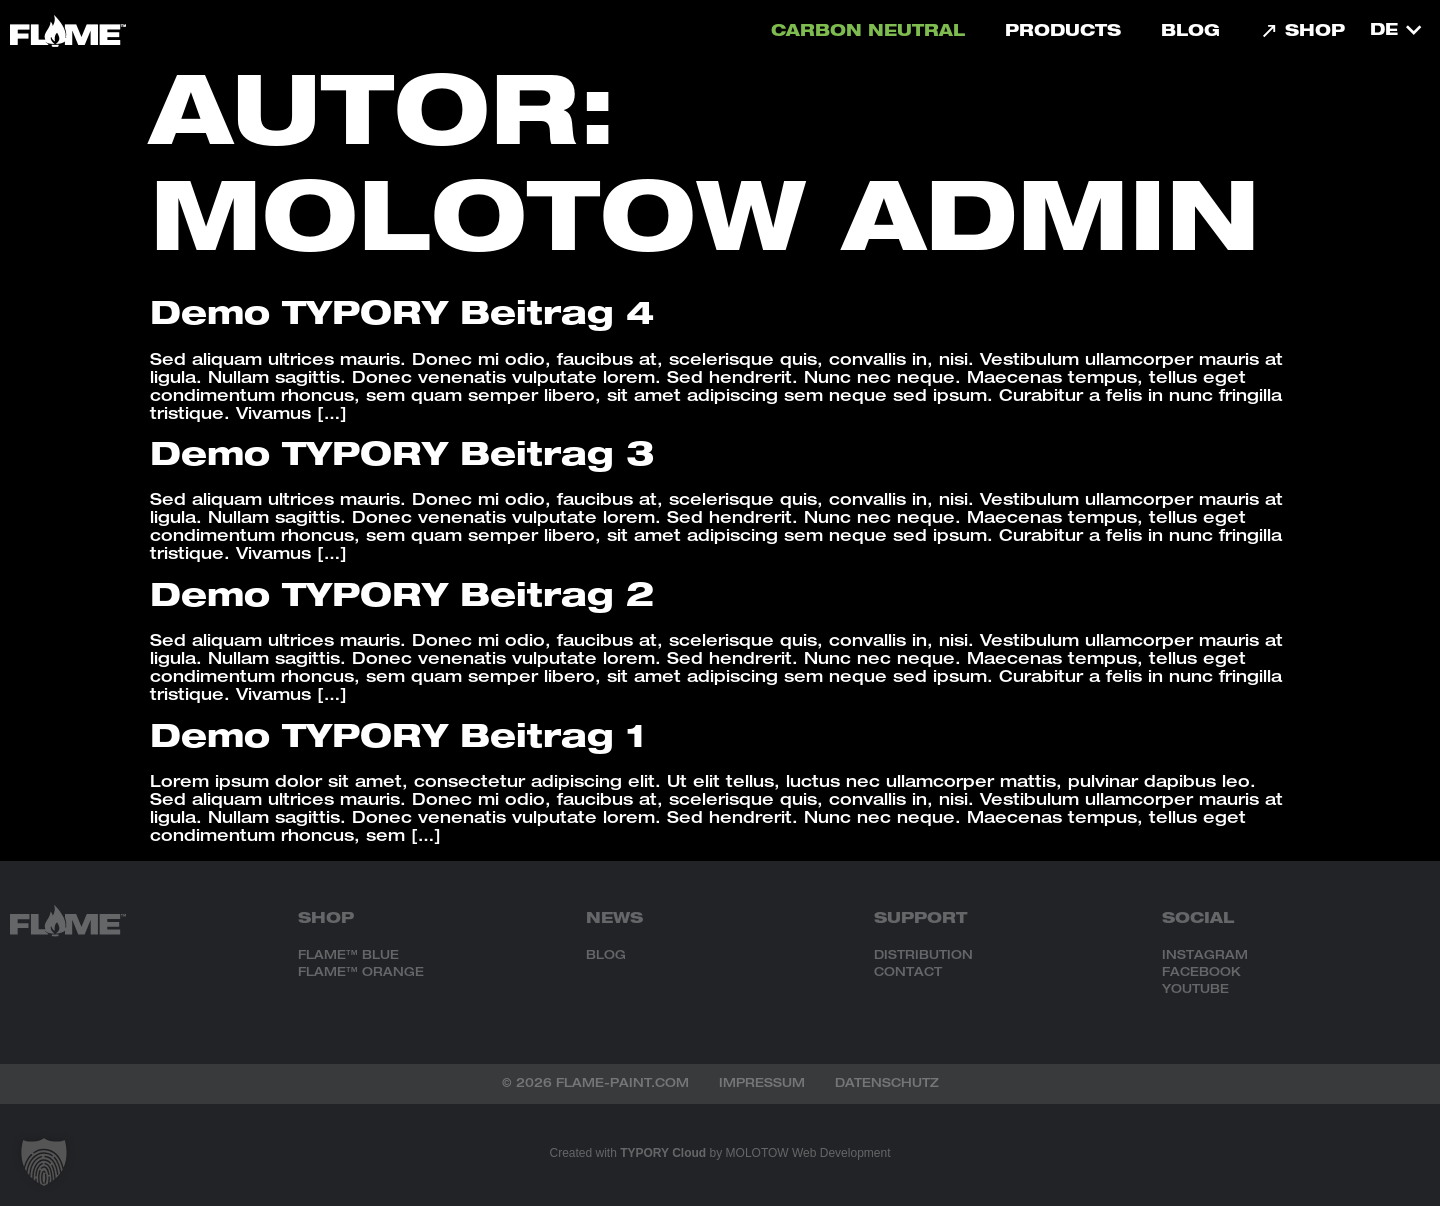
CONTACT (908, 973)
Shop (1302, 33)
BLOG (606, 956)
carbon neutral (868, 33)
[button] (44, 1162)
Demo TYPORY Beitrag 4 (402, 317)
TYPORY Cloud (663, 1153)
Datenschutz (887, 1084)
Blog (1190, 33)
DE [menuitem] (1384, 32)
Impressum (762, 1084)
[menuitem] (1395, 31)
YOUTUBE (1195, 990)
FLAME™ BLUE (348, 956)
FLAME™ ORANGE (361, 973)
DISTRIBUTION (923, 956)
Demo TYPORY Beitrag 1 (398, 740)
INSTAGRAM (1205, 956)
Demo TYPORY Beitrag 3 (402, 458)
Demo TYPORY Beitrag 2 (402, 599)
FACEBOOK (1201, 973)
